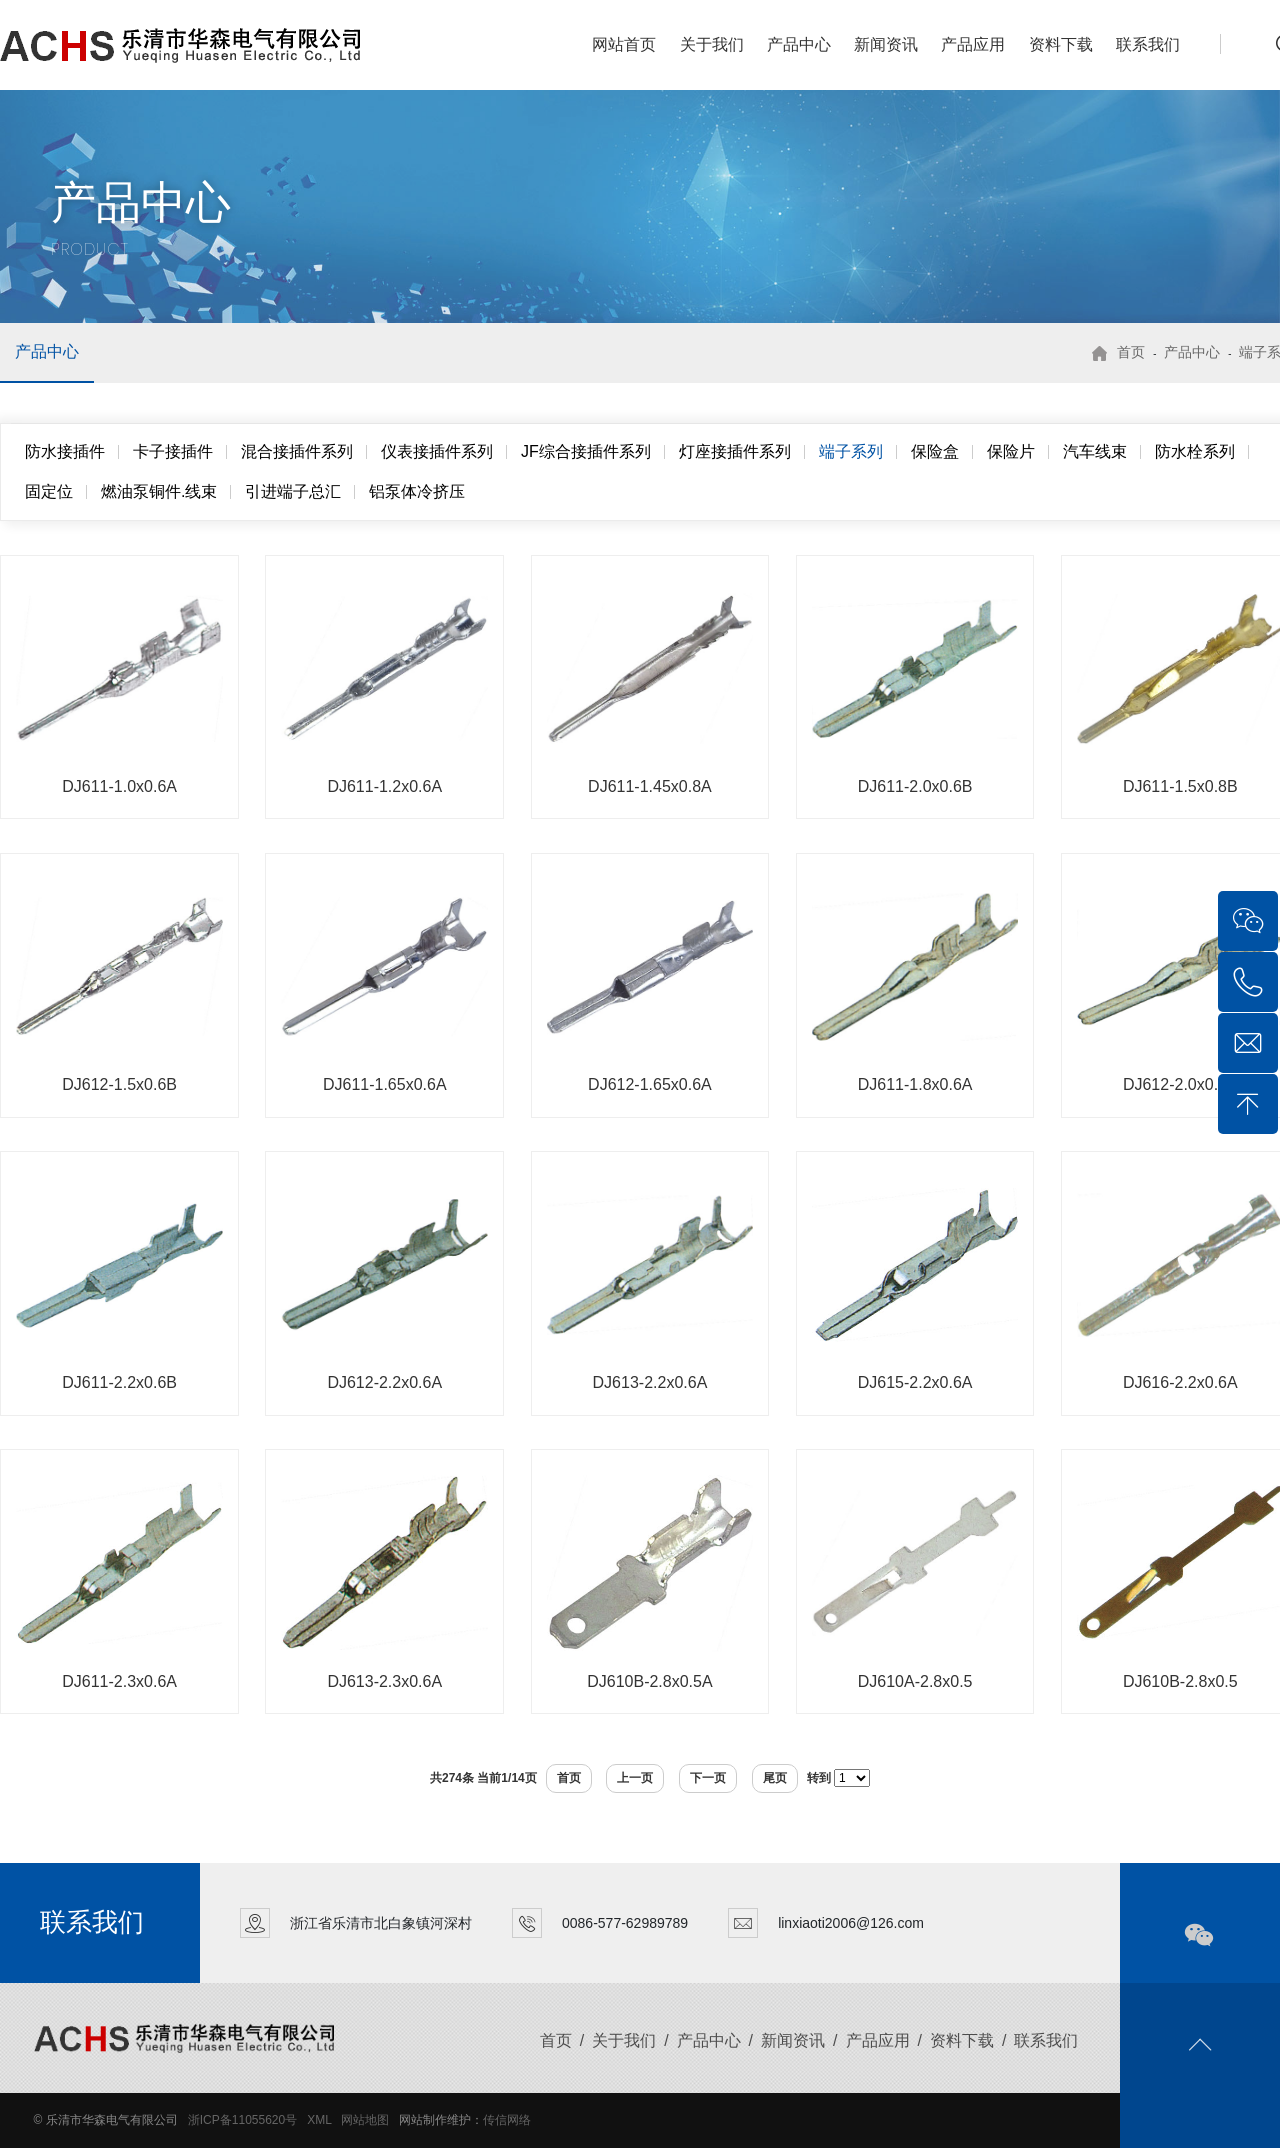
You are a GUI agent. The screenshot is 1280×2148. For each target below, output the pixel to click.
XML (319, 2120)
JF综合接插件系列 (586, 451)
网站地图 (365, 2120)
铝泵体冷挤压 (417, 491)
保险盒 (935, 451)
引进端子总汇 (293, 491)
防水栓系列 (1195, 451)
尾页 (775, 1778)
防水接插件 (65, 451)
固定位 (49, 491)
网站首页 (624, 44)
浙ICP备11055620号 (242, 2120)
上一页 (635, 1778)
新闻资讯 (886, 44)
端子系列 (851, 451)
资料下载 (1061, 44)
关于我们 (712, 44)
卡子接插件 (173, 451)
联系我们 (1148, 44)
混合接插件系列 (297, 451)
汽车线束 (1095, 451)
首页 (1131, 352)
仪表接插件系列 (437, 451)
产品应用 (973, 44)
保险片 (1011, 451)
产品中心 (799, 44)
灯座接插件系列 (735, 451)
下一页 (708, 1778)
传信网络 (507, 2120)
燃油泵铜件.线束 (159, 491)
